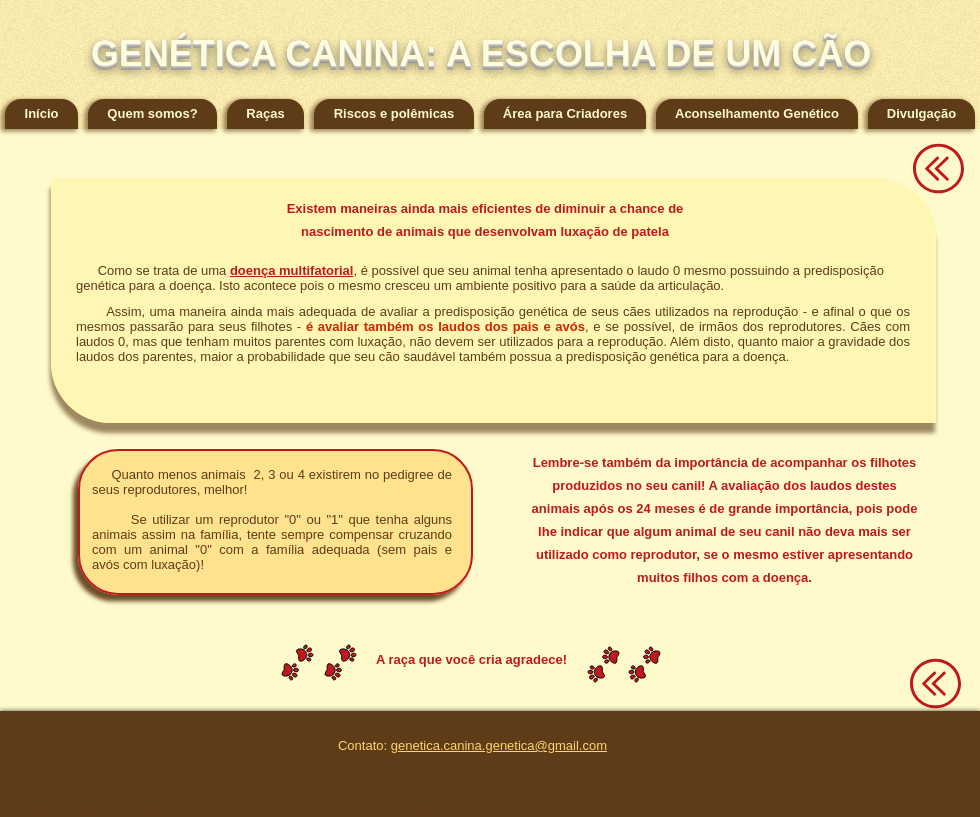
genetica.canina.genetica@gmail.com (499, 745)
